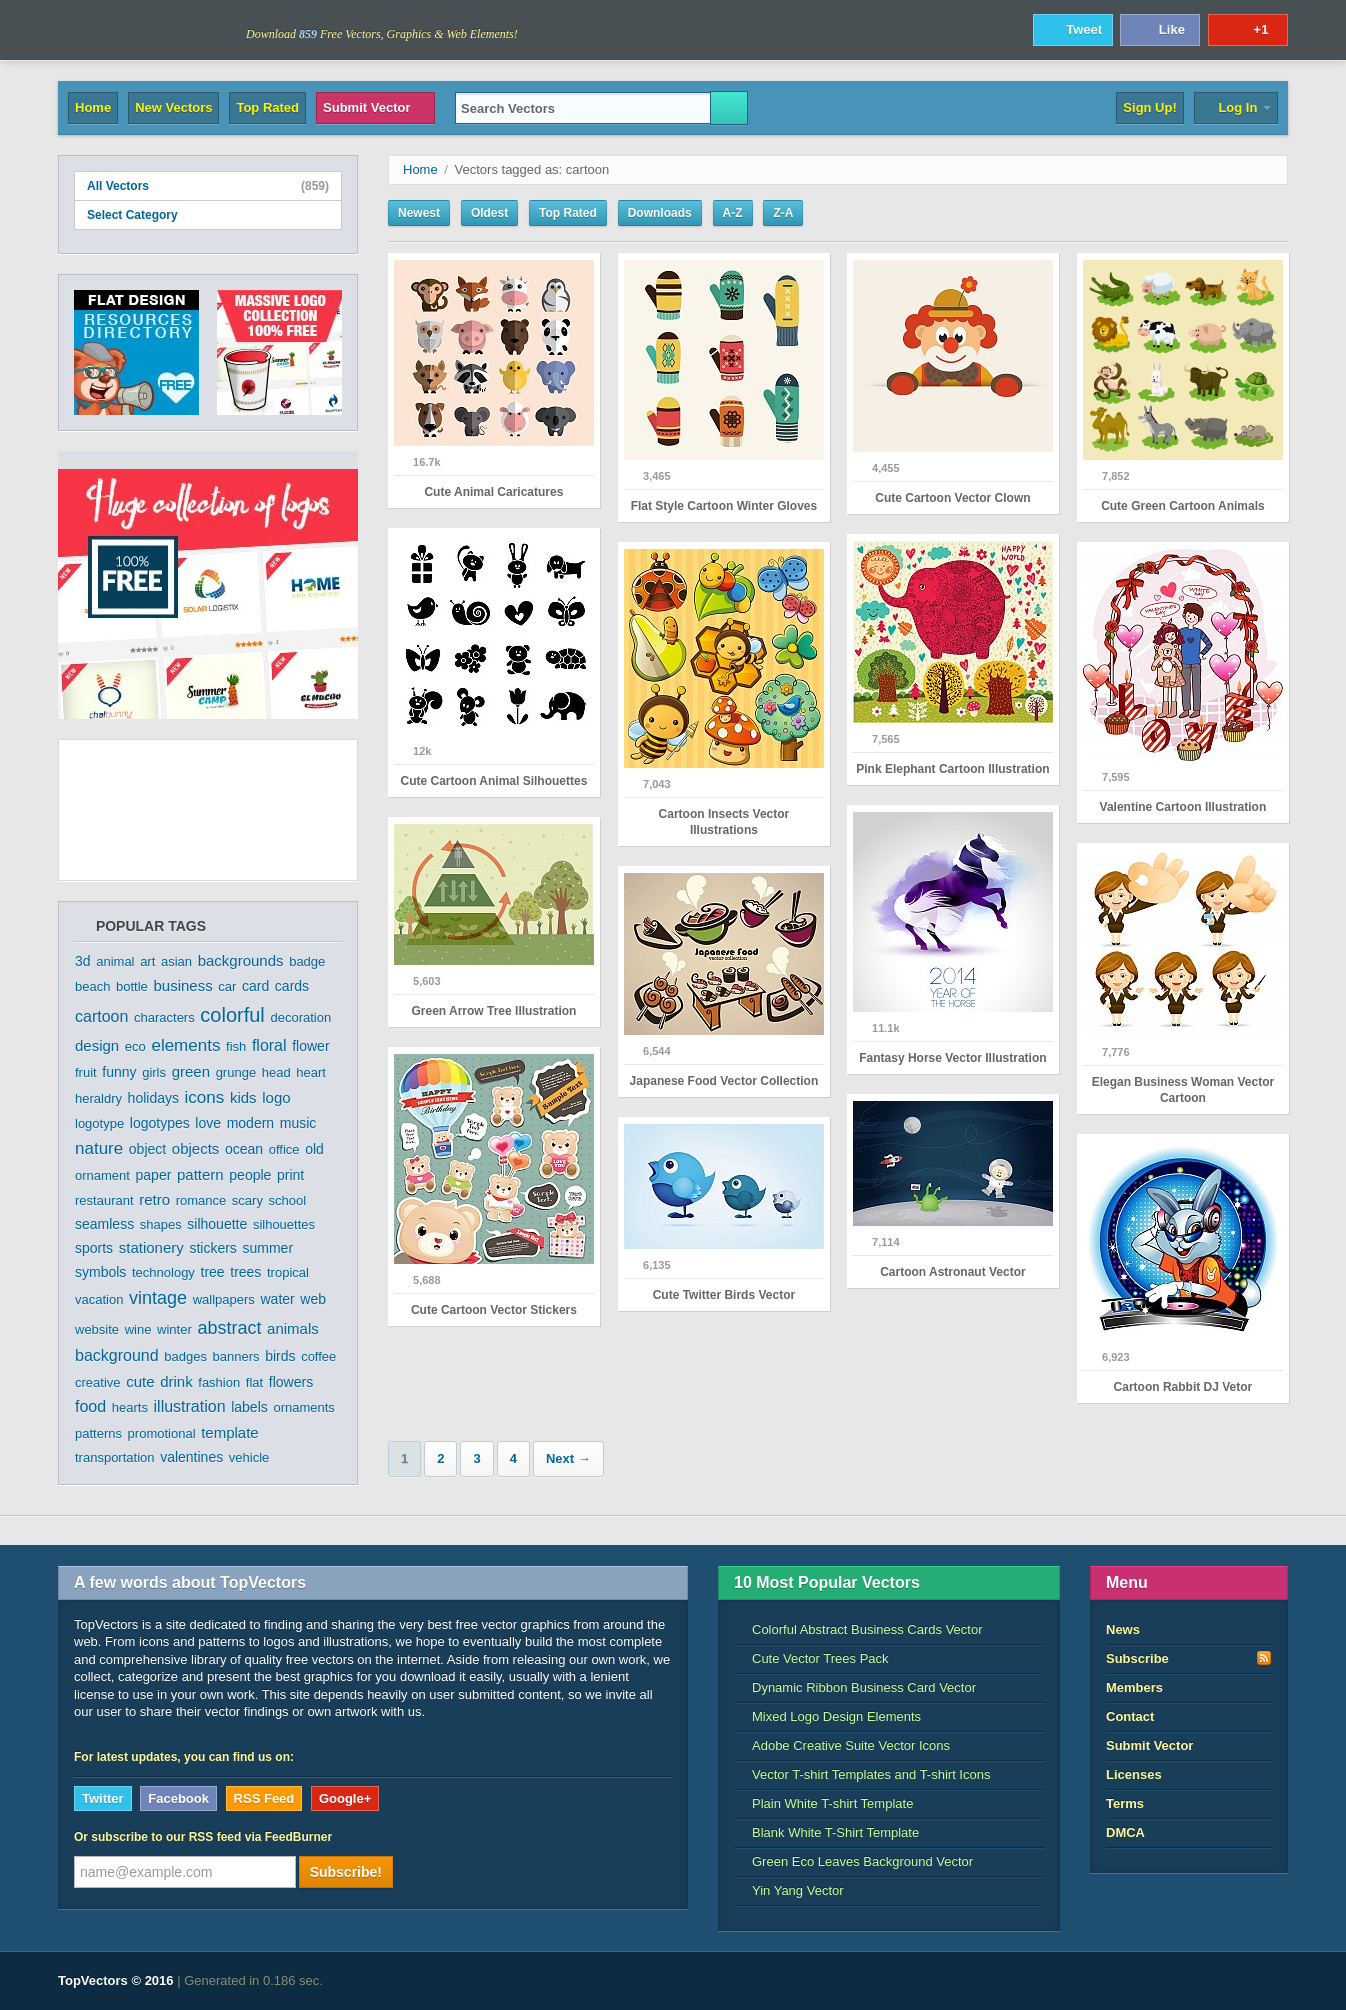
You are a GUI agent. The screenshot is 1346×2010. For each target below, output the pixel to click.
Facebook (178, 1798)
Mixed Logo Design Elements (827, 1716)
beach (92, 986)
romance (201, 1200)
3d (83, 961)
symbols (100, 1272)
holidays (153, 1098)
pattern (200, 1174)
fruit (86, 1072)
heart (311, 1072)
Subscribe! (346, 1872)
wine (138, 1329)
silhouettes (284, 1224)
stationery (151, 1247)
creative (98, 1382)
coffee (318, 1356)
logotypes (160, 1123)
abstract (229, 1328)
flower (310, 1046)
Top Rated (267, 107)
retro (154, 1199)
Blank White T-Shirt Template (826, 1832)
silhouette (217, 1224)
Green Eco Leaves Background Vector (853, 1861)
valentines (191, 1457)
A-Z (733, 213)
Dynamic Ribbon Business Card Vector (855, 1687)
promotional (162, 1433)
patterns (98, 1433)
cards (292, 986)
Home (93, 107)
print (290, 1175)
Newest (419, 213)
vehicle (249, 1457)
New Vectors (173, 107)
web (313, 1299)
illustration (190, 1406)
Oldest (489, 213)
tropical (288, 1272)
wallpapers (224, 1299)
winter (174, 1329)
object (147, 1149)
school (288, 1200)
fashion (219, 1382)
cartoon (101, 1016)
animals (293, 1328)
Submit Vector (375, 107)
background (117, 1355)
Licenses (1134, 1774)
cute (140, 1381)
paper (154, 1175)
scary (247, 1200)
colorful (232, 1015)
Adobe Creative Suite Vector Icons (842, 1745)
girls (154, 1072)
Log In (1236, 107)
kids (243, 1097)
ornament (102, 1175)
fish (236, 1046)
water (278, 1299)
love (208, 1123)
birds (280, 1356)
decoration (300, 1017)
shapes (161, 1224)
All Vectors (208, 186)
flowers (291, 1382)
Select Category (208, 214)
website (97, 1329)
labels (249, 1407)
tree (213, 1272)
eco (135, 1046)
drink (176, 1381)
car (227, 986)
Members (1134, 1687)
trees (245, 1272)
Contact (1130, 1716)
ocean (244, 1149)
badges (185, 1356)
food (90, 1406)
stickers (212, 1248)
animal (115, 961)
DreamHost (1199, 1981)
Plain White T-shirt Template (823, 1803)
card (255, 986)
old (314, 1149)
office (284, 1149)
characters (164, 1017)
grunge (236, 1072)
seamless (104, 1224)
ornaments (303, 1407)
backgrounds (241, 960)
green (191, 1071)
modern (250, 1123)
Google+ (345, 1798)
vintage (158, 1298)
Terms (1125, 1803)
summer (268, 1248)
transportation (115, 1457)
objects (196, 1148)
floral (269, 1045)
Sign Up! (1149, 107)
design (97, 1045)
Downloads (660, 213)
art (147, 961)
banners (236, 1356)
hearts (130, 1407)
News (1123, 1629)
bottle (132, 986)
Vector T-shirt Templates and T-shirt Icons (862, 1774)
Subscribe (1189, 1658)
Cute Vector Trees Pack (811, 1658)
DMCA (1125, 1832)
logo (276, 1097)
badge (307, 961)
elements (185, 1045)
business (182, 985)
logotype (99, 1123)
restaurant (104, 1200)
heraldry (98, 1098)
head (276, 1072)
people (250, 1175)
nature (99, 1148)
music (298, 1123)
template (230, 1432)
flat (254, 1382)
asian (176, 961)
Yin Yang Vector (789, 1890)
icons (205, 1097)
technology (163, 1272)
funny (119, 1072)
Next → (568, 1458)
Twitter (103, 1798)
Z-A (783, 213)
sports (94, 1248)
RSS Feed (264, 1798)
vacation (99, 1299)
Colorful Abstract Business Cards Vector (858, 1629)
